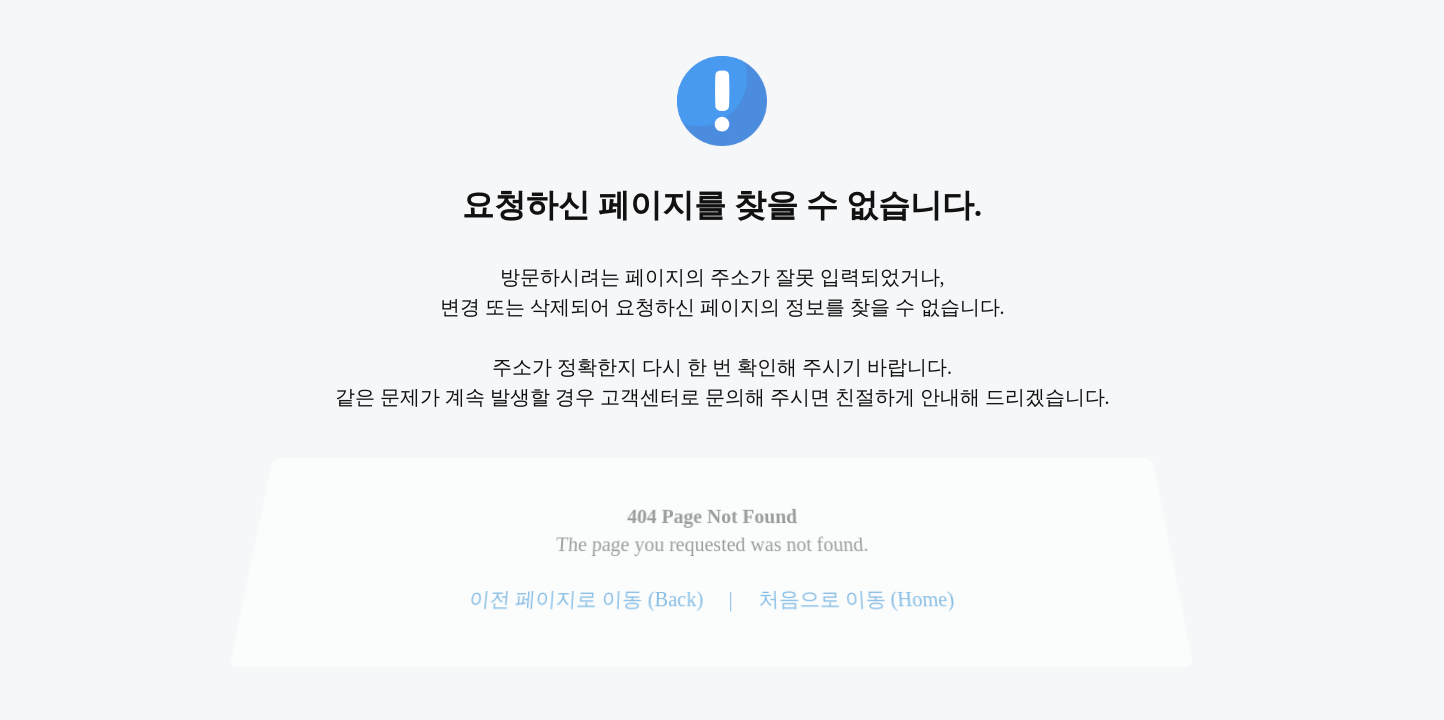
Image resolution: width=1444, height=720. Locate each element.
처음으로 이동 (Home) (855, 599)
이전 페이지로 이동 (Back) (587, 599)
